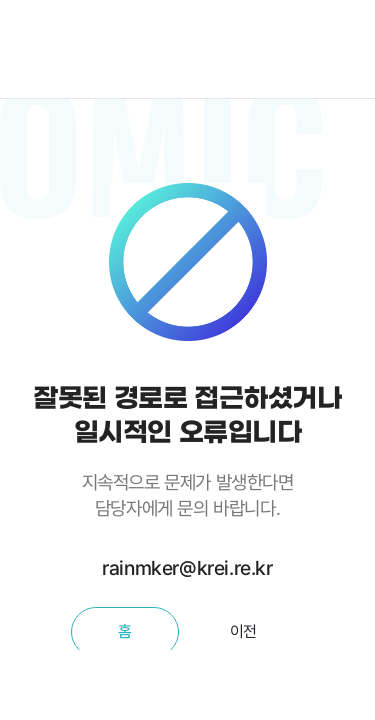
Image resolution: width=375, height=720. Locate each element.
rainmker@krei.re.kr (187, 568)
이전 (243, 631)
